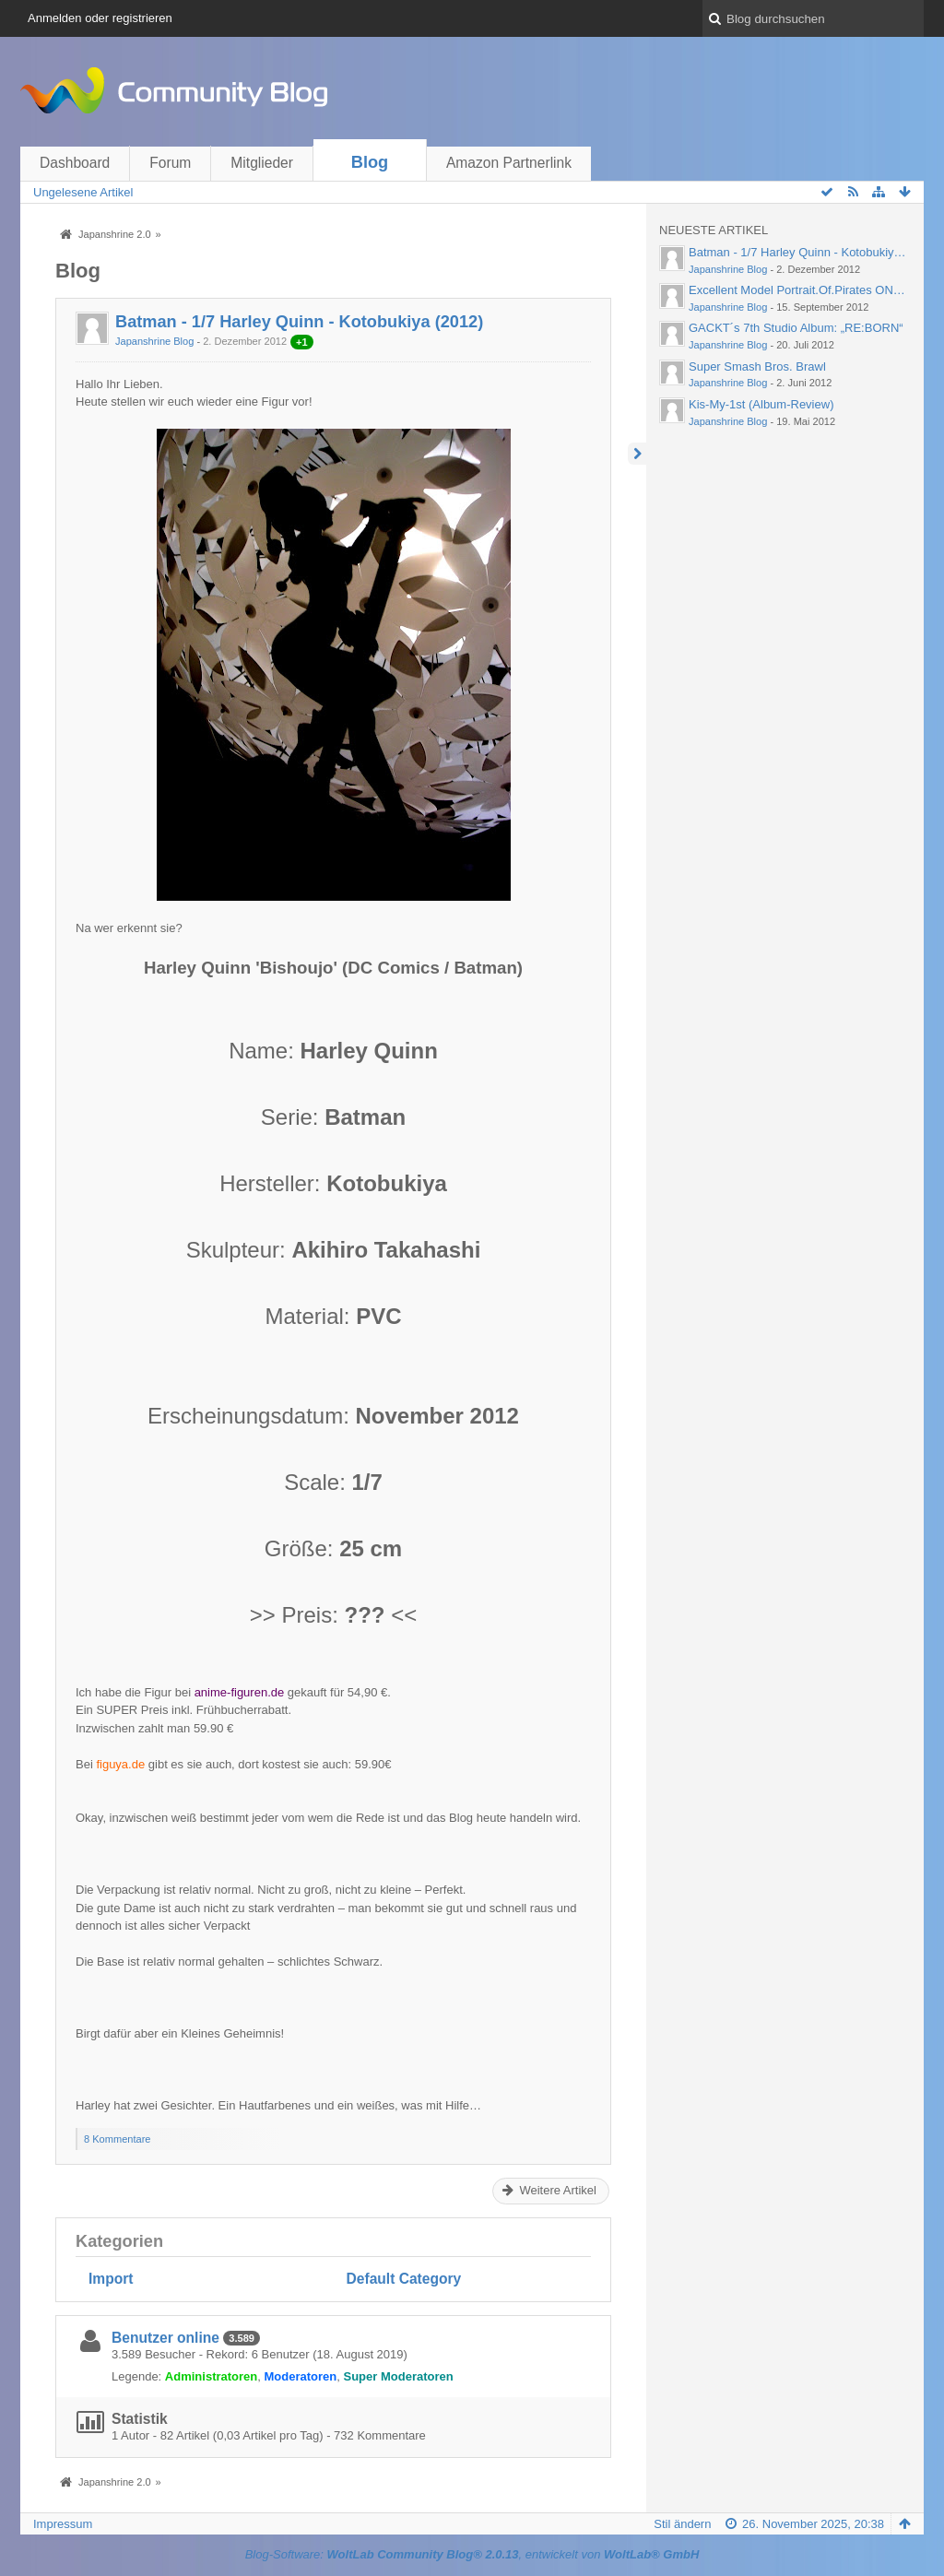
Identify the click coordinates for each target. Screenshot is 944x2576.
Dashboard (75, 163)
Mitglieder (261, 163)
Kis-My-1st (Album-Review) (761, 404)
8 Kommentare (117, 2139)
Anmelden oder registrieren (100, 18)
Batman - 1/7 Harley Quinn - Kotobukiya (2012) (299, 322)
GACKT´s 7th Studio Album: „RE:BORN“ (796, 328)
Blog (369, 162)
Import (111, 2278)
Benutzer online (165, 2338)
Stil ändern (682, 2524)
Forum (170, 163)
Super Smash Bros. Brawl (757, 366)
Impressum (62, 2524)
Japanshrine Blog (154, 341)
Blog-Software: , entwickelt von (472, 2554)
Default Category (404, 2278)
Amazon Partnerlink (509, 163)
